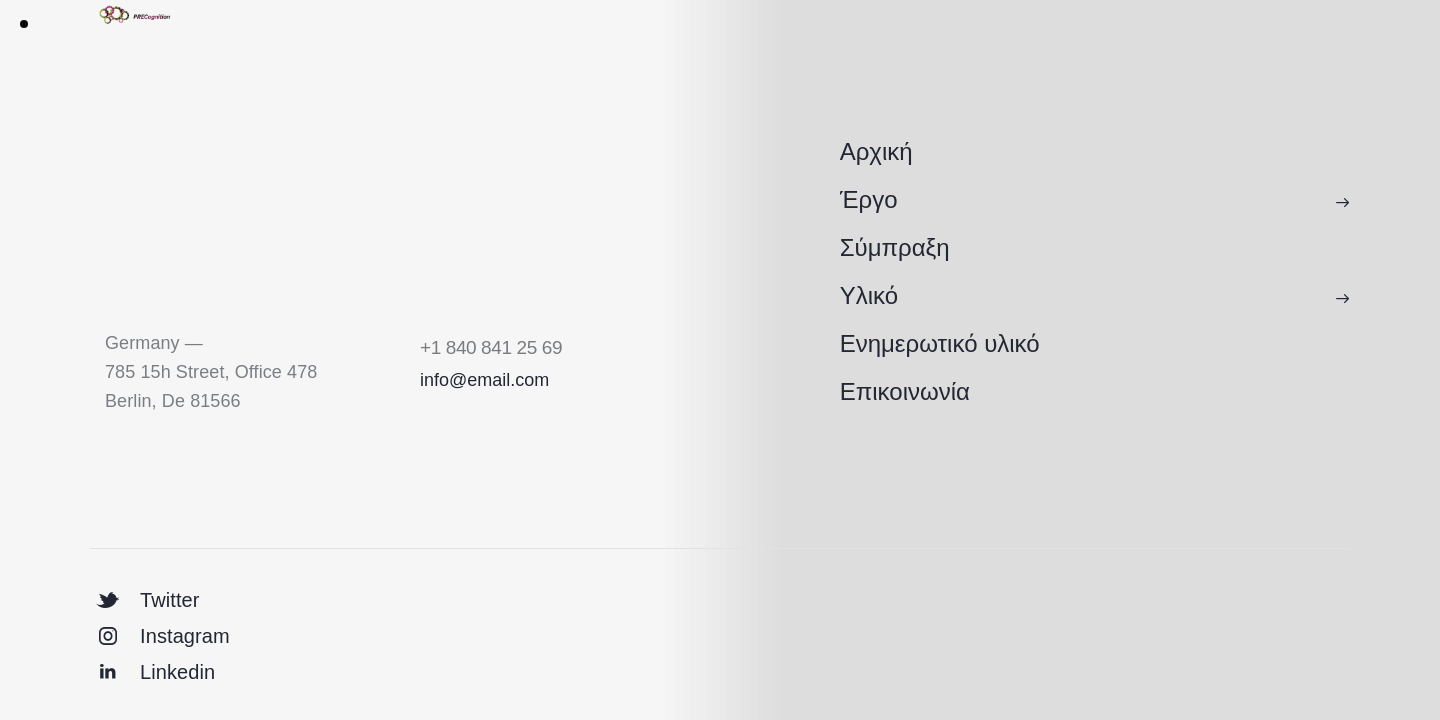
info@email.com (484, 380)
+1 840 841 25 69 (491, 347)
